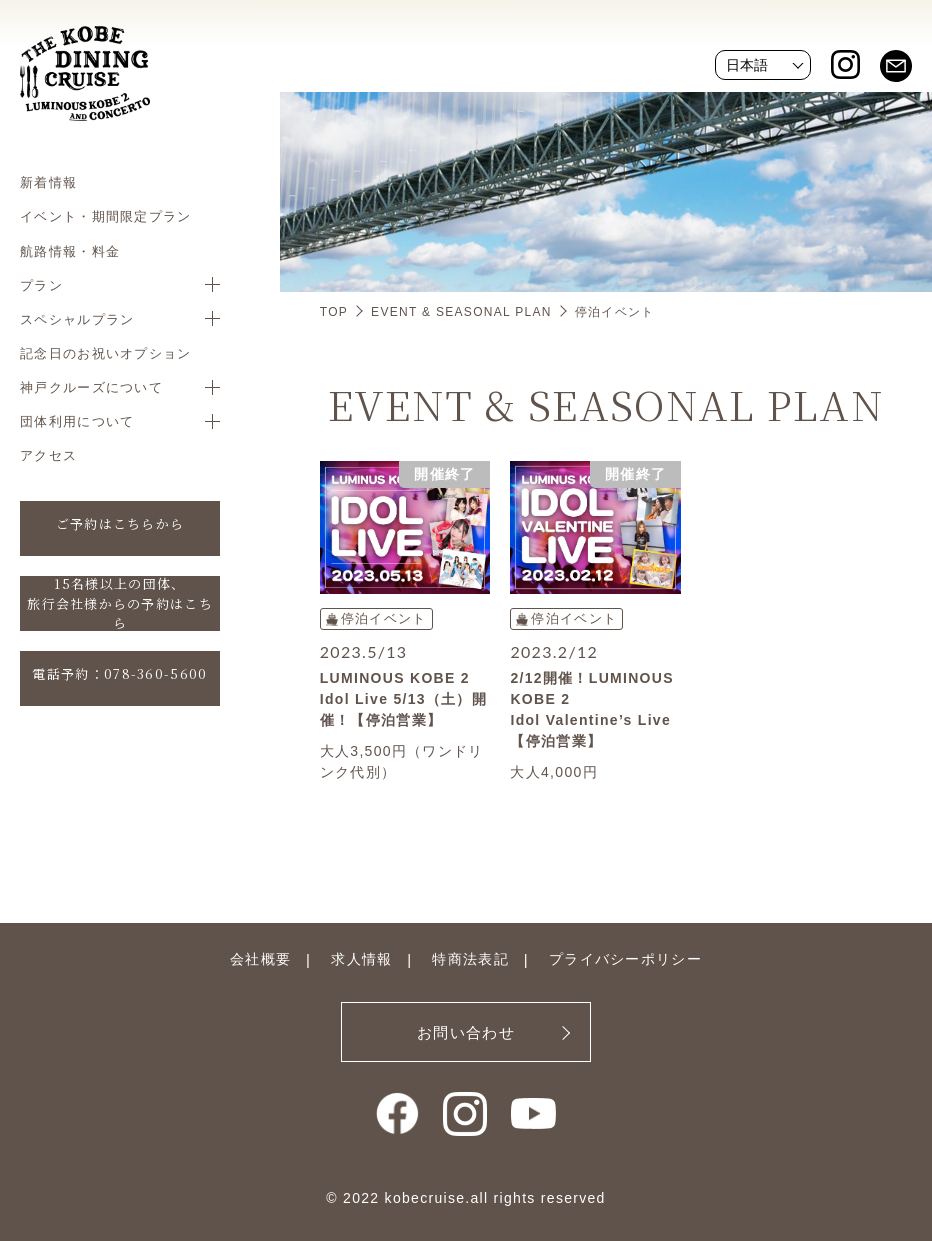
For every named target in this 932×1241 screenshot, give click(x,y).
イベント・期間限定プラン (106, 216)
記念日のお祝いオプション (106, 353)
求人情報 (361, 959)
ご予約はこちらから (120, 523)
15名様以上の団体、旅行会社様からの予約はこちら (120, 603)
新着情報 (48, 182)
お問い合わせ (466, 1032)
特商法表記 (470, 959)
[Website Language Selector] (763, 65)
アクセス (48, 455)
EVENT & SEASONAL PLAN (461, 312)
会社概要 (260, 959)
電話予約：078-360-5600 (119, 673)
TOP (334, 312)
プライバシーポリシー (625, 959)
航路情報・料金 (70, 251)
